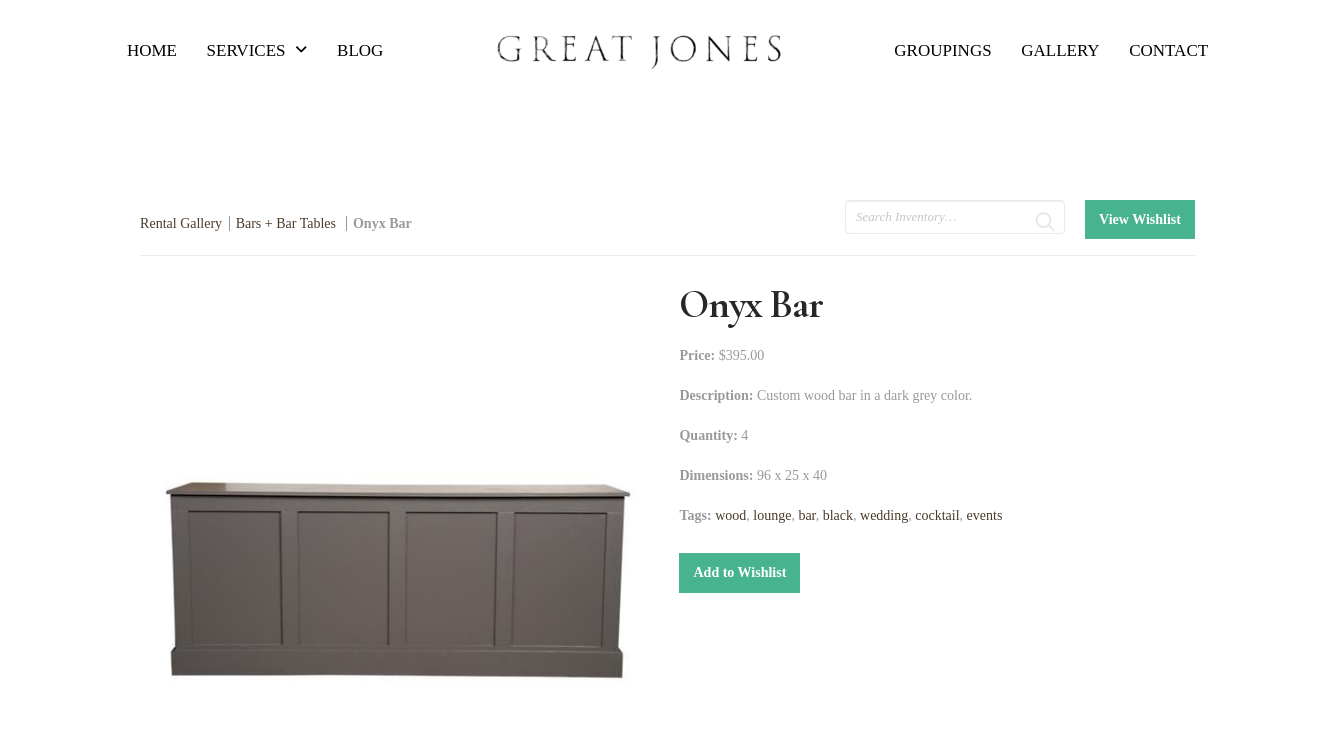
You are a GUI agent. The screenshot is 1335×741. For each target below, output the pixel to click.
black (838, 515)
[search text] (955, 217)
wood (730, 515)
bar (806, 515)
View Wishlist (1140, 219)
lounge (772, 515)
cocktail (937, 515)
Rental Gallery (181, 223)
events (985, 515)
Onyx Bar (382, 223)
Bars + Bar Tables (288, 223)
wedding (884, 515)
